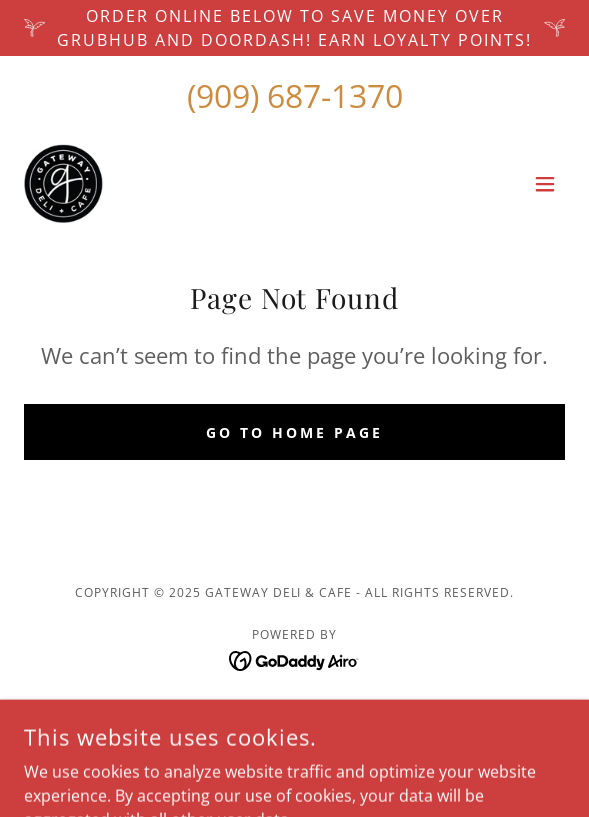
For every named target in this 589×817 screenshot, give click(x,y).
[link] (64, 184)
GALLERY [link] (295, 710)
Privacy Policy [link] (295, 740)
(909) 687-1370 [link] (295, 95)
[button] (545, 184)
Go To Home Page (294, 432)
